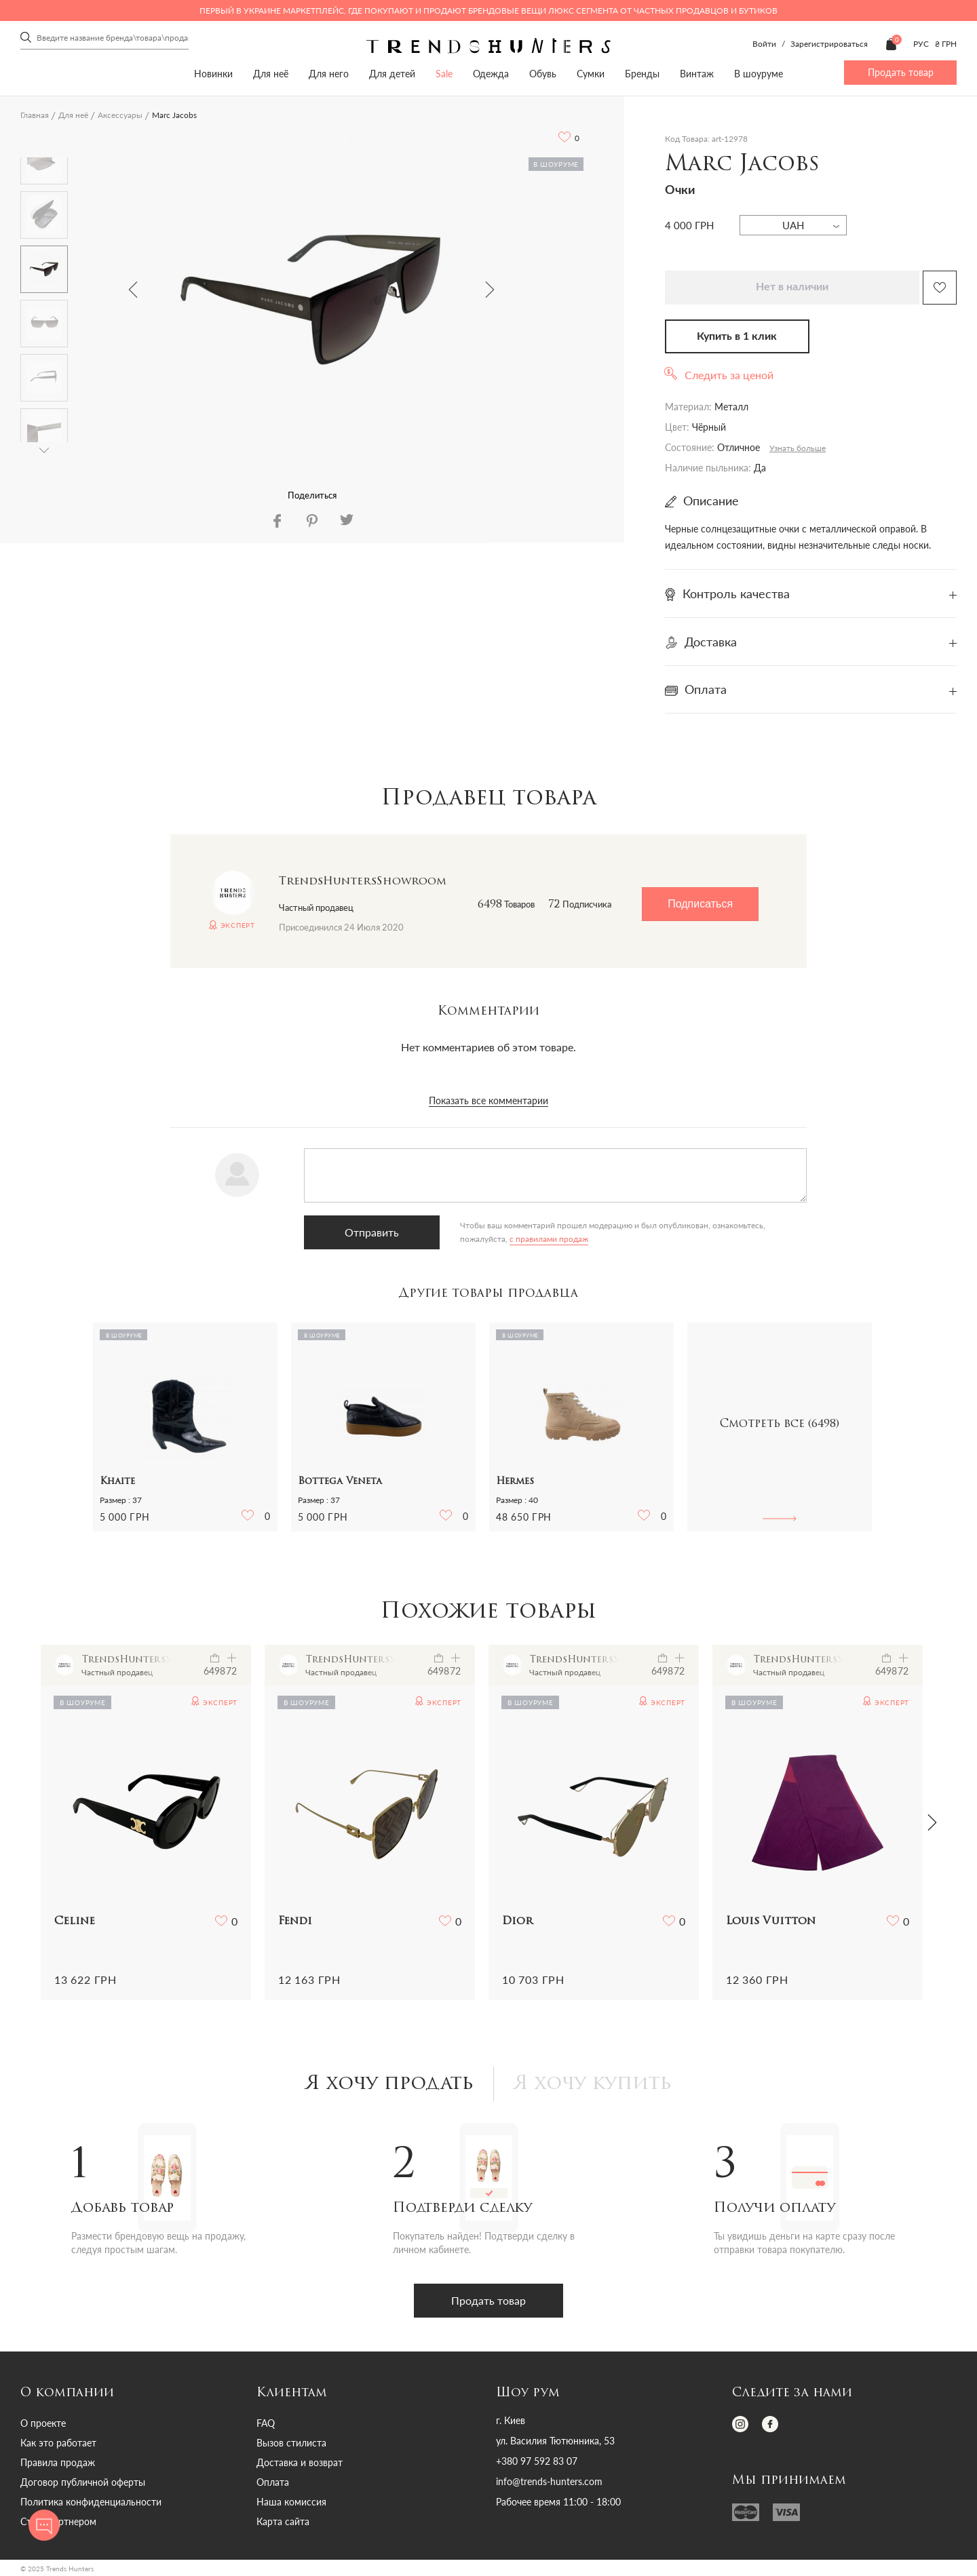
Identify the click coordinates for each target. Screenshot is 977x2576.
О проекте (43, 2423)
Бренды (642, 73)
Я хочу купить (593, 2084)
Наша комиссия (291, 2501)
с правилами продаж (549, 1239)
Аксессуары (120, 115)
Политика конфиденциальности (90, 2501)
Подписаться (700, 904)
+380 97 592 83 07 (536, 2461)
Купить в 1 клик (737, 336)
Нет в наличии (792, 286)
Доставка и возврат (299, 2462)
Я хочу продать (390, 2084)
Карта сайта (282, 2521)
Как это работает (58, 2442)
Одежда (491, 73)
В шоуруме (758, 73)
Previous (133, 289)
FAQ (265, 2423)
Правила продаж (57, 2462)
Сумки (591, 73)
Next (490, 289)
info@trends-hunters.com (549, 2481)
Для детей (392, 73)
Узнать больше (797, 448)
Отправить (372, 1232)
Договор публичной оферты (82, 2482)
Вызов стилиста (291, 2442)
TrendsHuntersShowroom (362, 881)
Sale (444, 73)
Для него (329, 73)
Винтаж (697, 73)
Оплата (272, 2482)
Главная (34, 115)
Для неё (270, 73)
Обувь (542, 73)
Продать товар (901, 72)
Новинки (213, 73)
